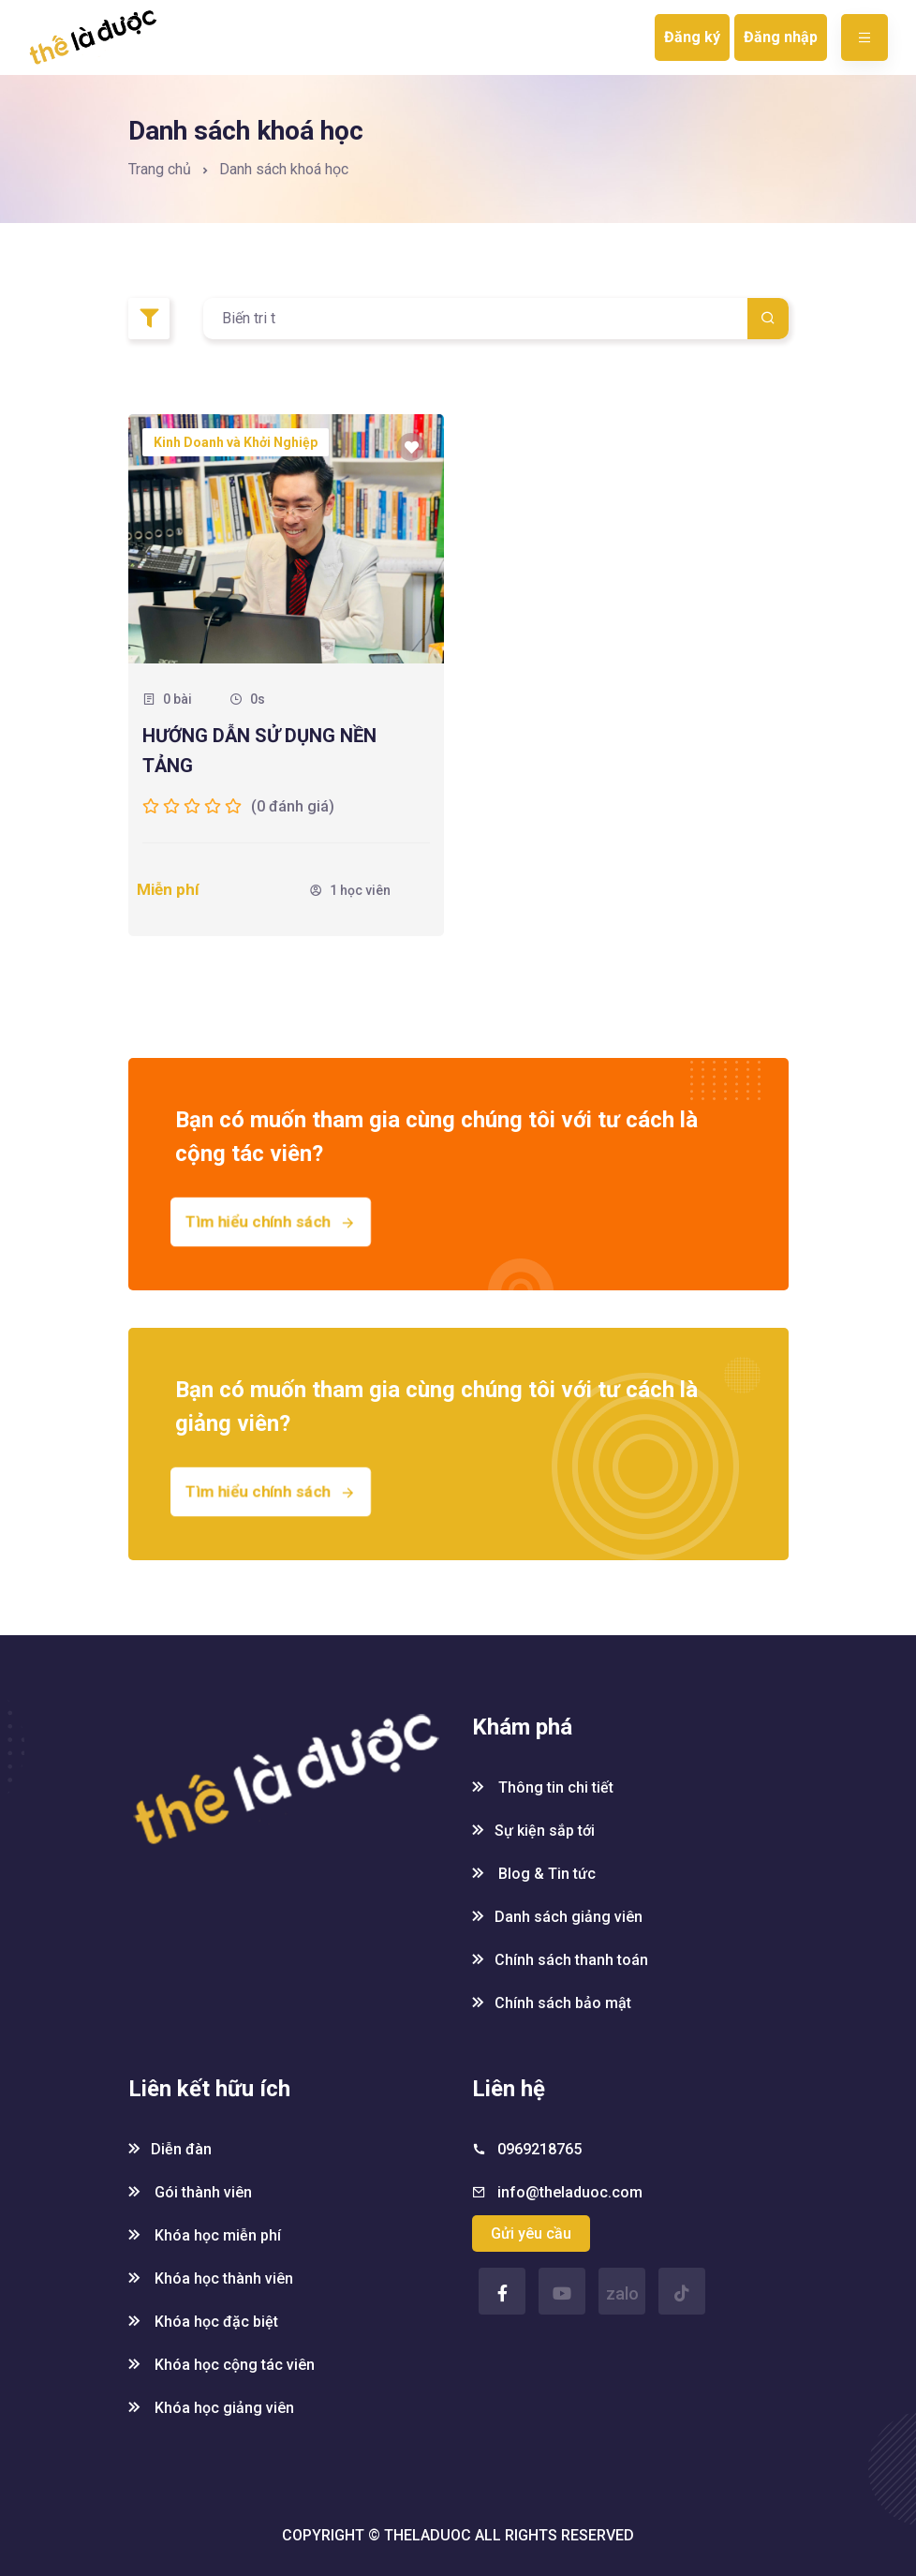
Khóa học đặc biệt (203, 2321)
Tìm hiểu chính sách (269, 1221)
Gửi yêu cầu (531, 2233)
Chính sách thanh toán (560, 1960)
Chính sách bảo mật (551, 2003)
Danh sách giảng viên (557, 1917)
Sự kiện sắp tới (533, 1830)
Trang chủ (159, 169)
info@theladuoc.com (570, 2192)
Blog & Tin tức (534, 1874)
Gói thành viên (190, 2192)
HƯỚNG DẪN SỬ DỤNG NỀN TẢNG (259, 750)
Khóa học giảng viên (211, 2408)
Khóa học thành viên (210, 2278)
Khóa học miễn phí (204, 2235)
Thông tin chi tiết (542, 1787)
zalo (622, 2293)
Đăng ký (692, 37)
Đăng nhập (781, 37)
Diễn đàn (170, 2149)
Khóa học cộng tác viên (221, 2365)
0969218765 (539, 2149)
